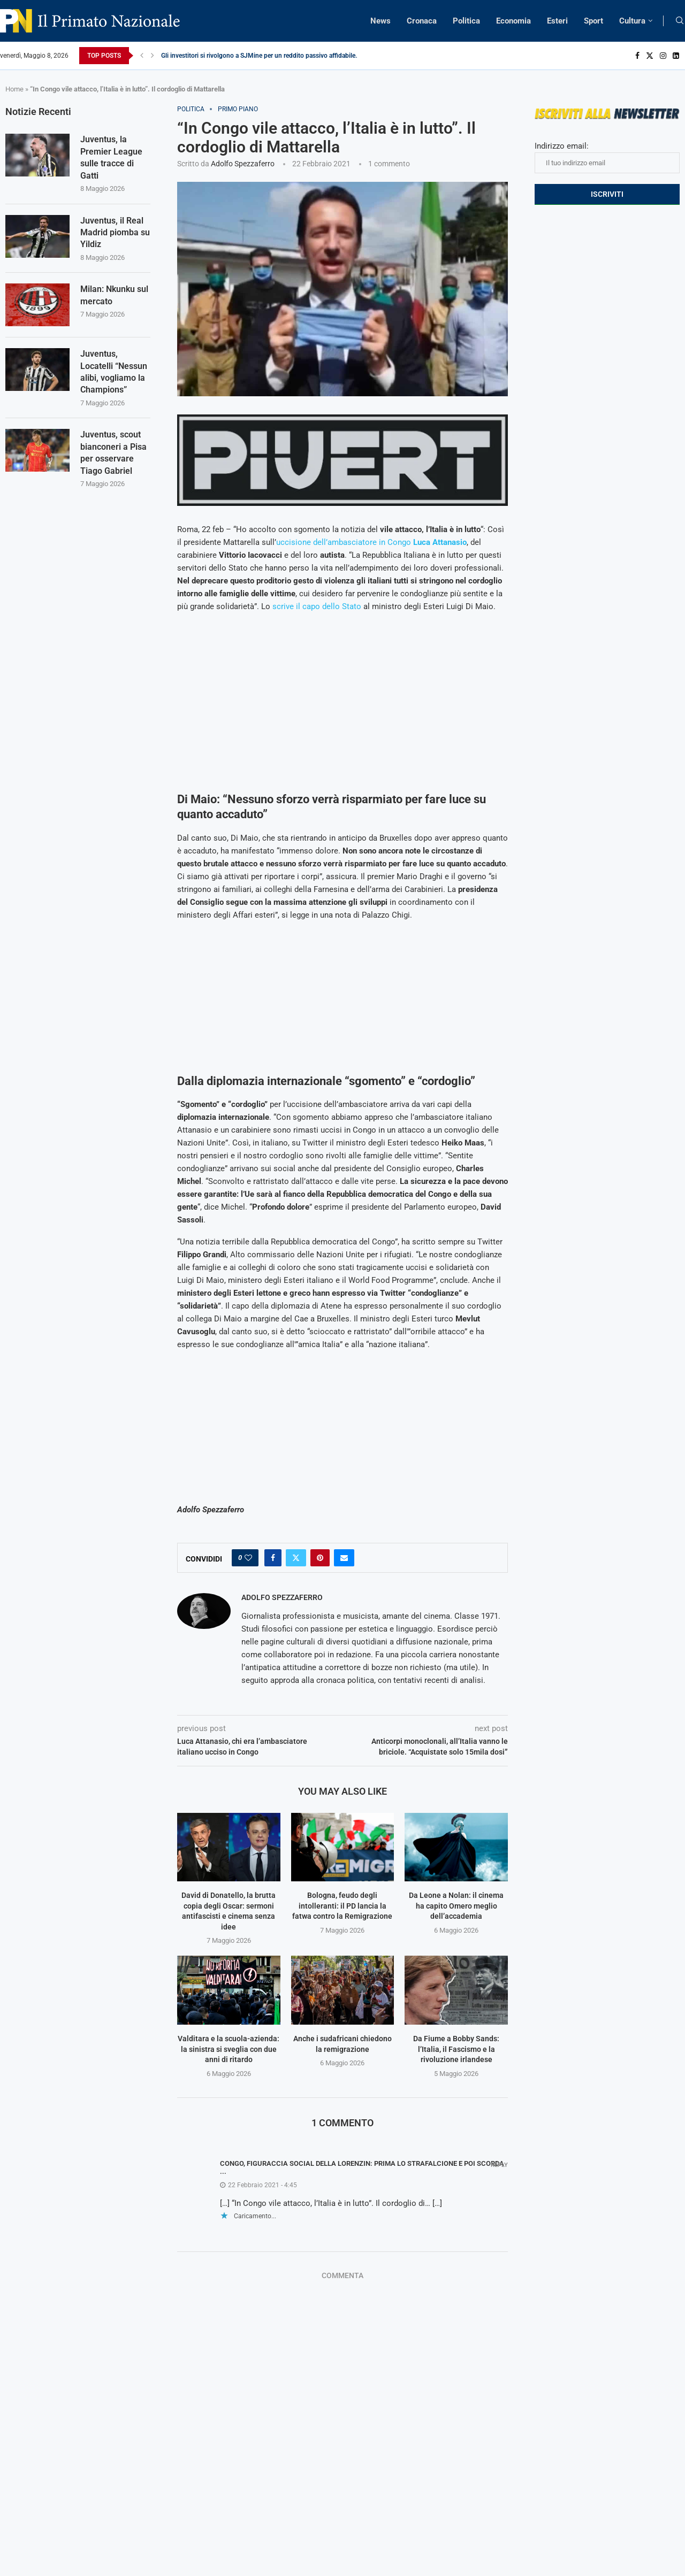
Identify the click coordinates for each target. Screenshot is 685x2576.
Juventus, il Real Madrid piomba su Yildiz (115, 233)
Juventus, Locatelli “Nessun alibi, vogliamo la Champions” (113, 372)
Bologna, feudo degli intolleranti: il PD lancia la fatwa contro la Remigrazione (342, 1905)
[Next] (152, 55)
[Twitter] (649, 55)
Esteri (557, 21)
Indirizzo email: (607, 157)
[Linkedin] (676, 55)
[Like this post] (248, 1557)
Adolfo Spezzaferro (243, 163)
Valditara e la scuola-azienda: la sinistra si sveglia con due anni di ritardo (228, 2049)
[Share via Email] (344, 1557)
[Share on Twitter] (296, 1557)
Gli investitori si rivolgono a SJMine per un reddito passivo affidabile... (260, 55)
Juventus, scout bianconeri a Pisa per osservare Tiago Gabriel (113, 452)
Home (14, 89)
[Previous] (142, 55)
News (380, 21)
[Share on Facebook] (272, 1557)
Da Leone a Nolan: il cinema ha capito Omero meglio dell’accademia (456, 1905)
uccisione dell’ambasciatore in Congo (371, 542)
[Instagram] (663, 55)
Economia (513, 21)
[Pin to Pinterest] (320, 1557)
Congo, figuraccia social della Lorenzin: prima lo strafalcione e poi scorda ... (362, 2167)
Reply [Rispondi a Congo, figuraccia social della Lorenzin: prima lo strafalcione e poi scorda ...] (499, 2165)
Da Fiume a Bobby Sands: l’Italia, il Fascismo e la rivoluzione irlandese (456, 2049)
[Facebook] (637, 55)
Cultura (632, 21)
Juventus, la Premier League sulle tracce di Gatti (111, 157)
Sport (593, 21)
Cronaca (422, 21)
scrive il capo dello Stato (316, 606)
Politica (466, 21)
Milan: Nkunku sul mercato (114, 295)
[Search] (679, 21)
